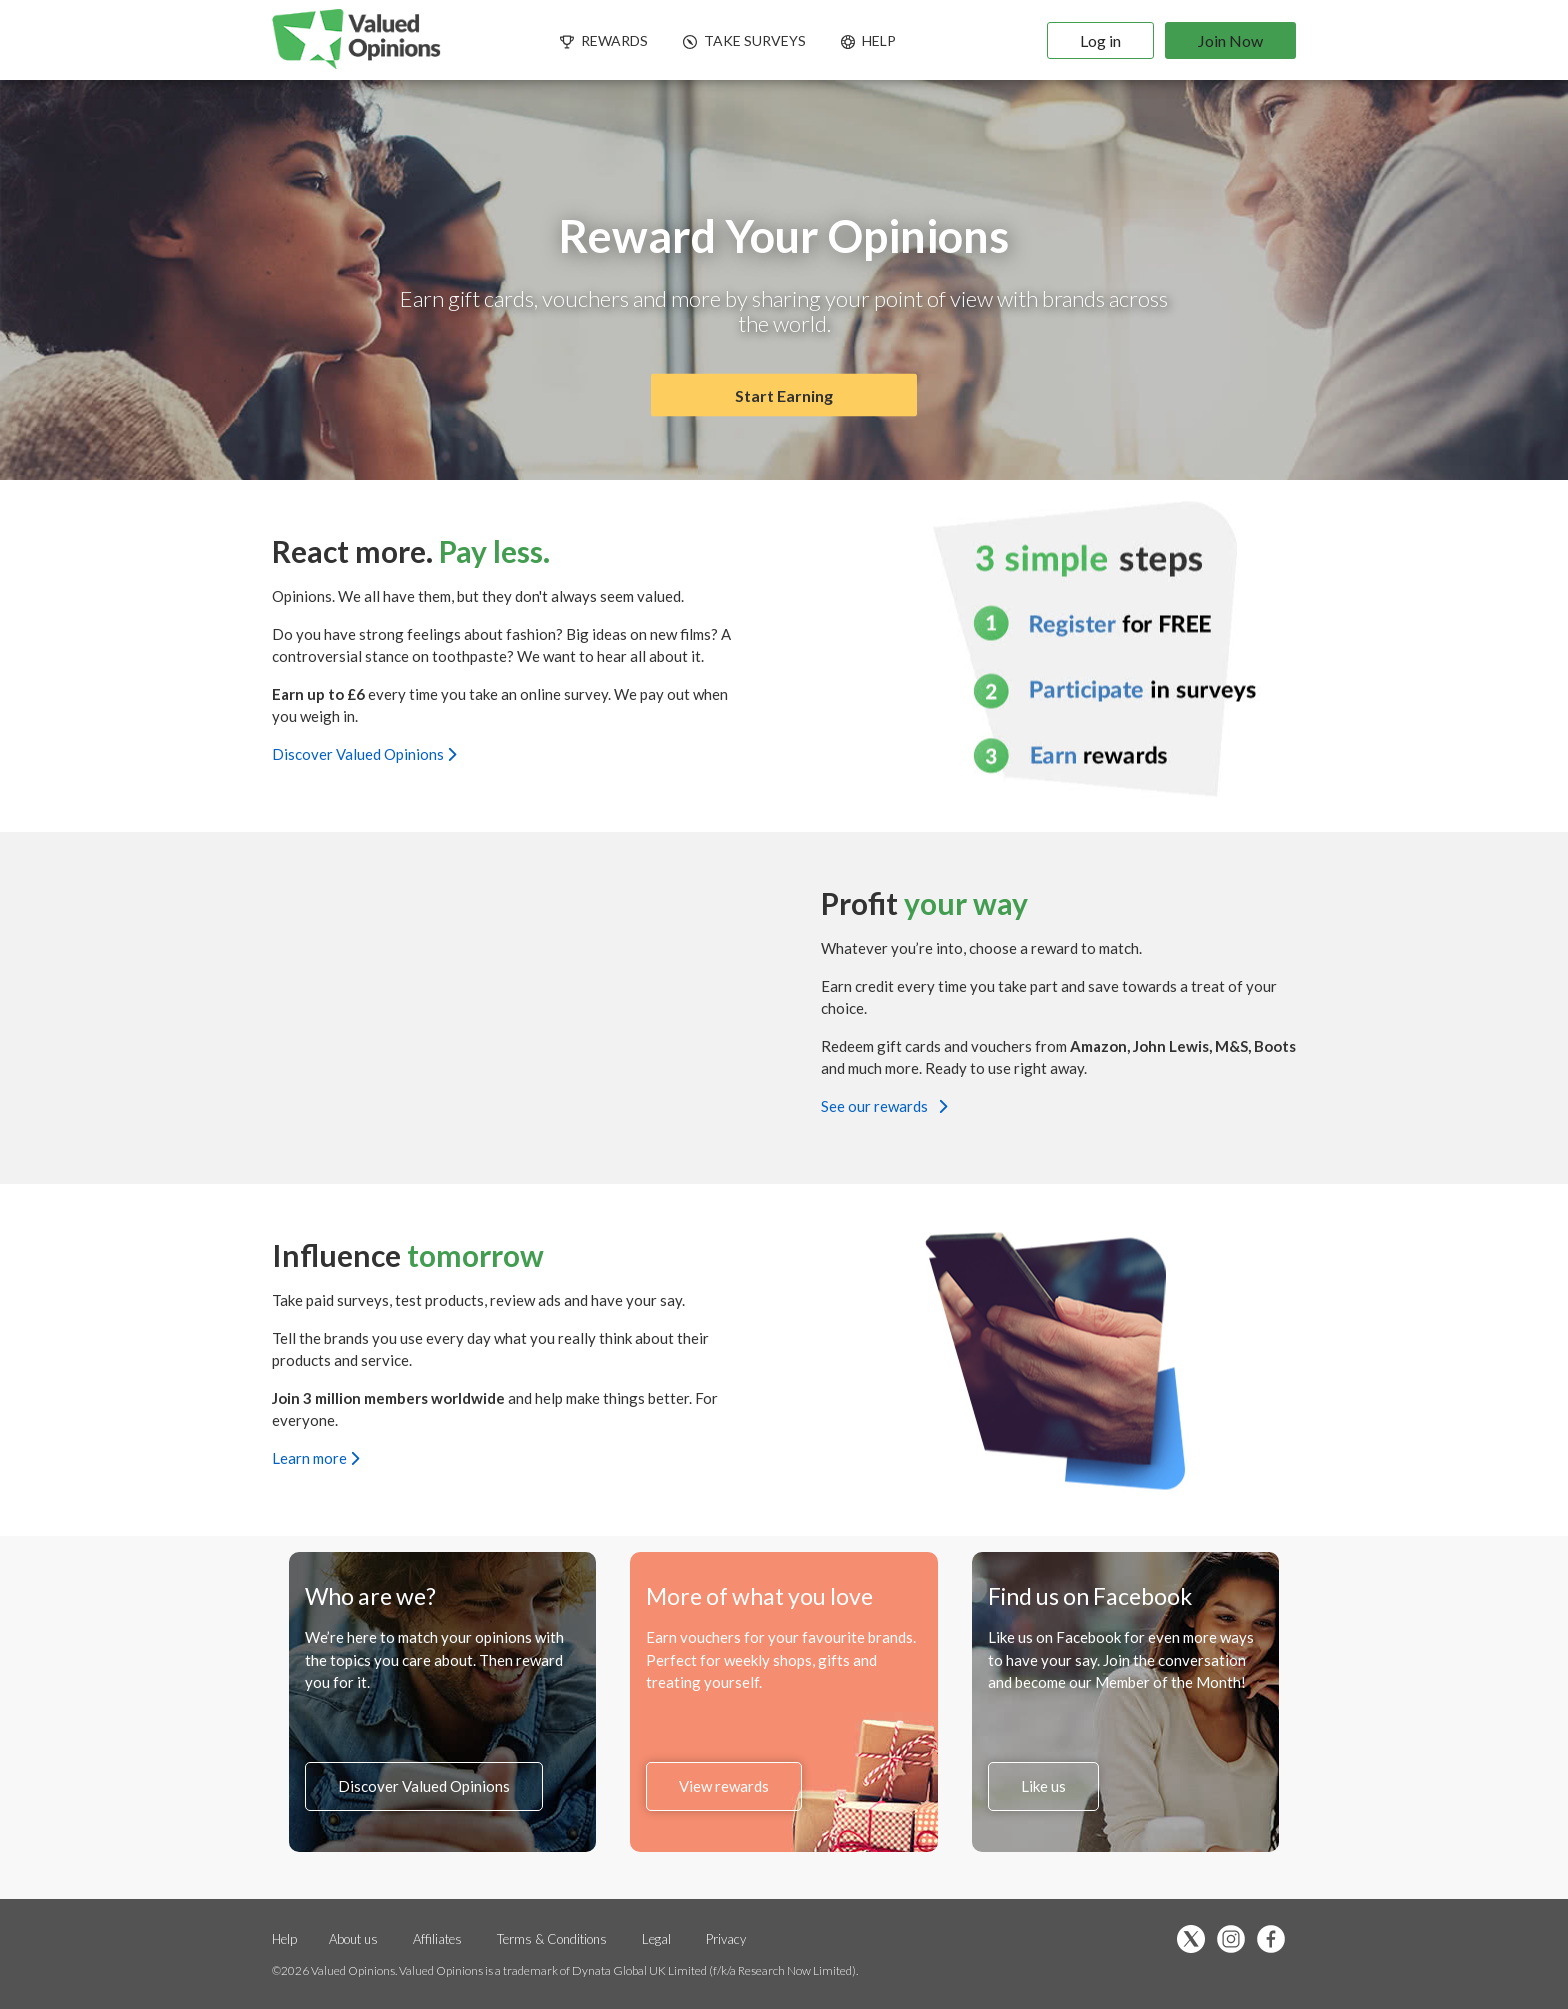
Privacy (726, 1939)
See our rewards (884, 1105)
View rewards (724, 1786)
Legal (656, 1939)
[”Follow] (1236, 1940)
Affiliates (439, 1939)
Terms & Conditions (553, 1939)
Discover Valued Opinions (364, 753)
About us (353, 1939)
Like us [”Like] (1043, 1786)
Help (284, 1939)
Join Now (1230, 40)
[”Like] (1276, 1940)
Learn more (315, 1457)
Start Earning (784, 395)
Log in (1100, 40)
